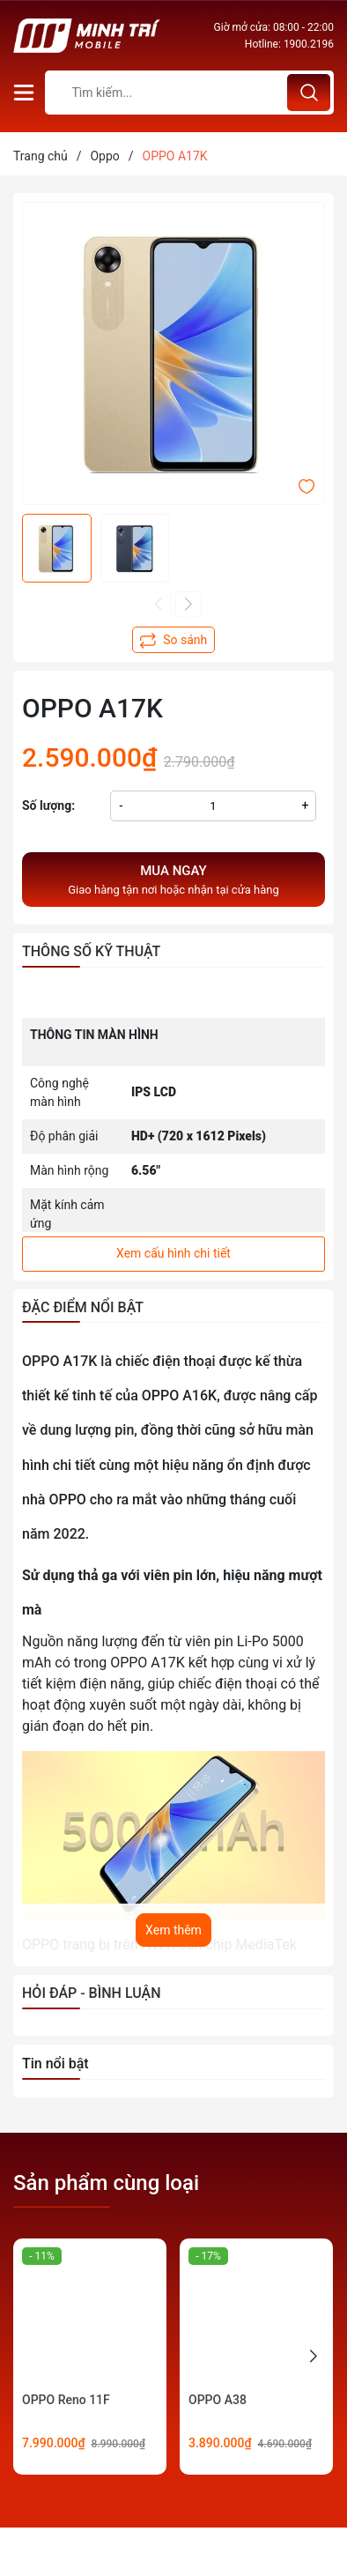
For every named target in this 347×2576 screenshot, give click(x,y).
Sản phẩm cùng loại (106, 2183)
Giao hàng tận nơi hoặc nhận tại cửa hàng (173, 878)
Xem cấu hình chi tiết (173, 1253)
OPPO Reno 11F (66, 2400)
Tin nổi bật (55, 2063)
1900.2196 (309, 44)
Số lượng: (48, 805)
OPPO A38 (217, 2400)
